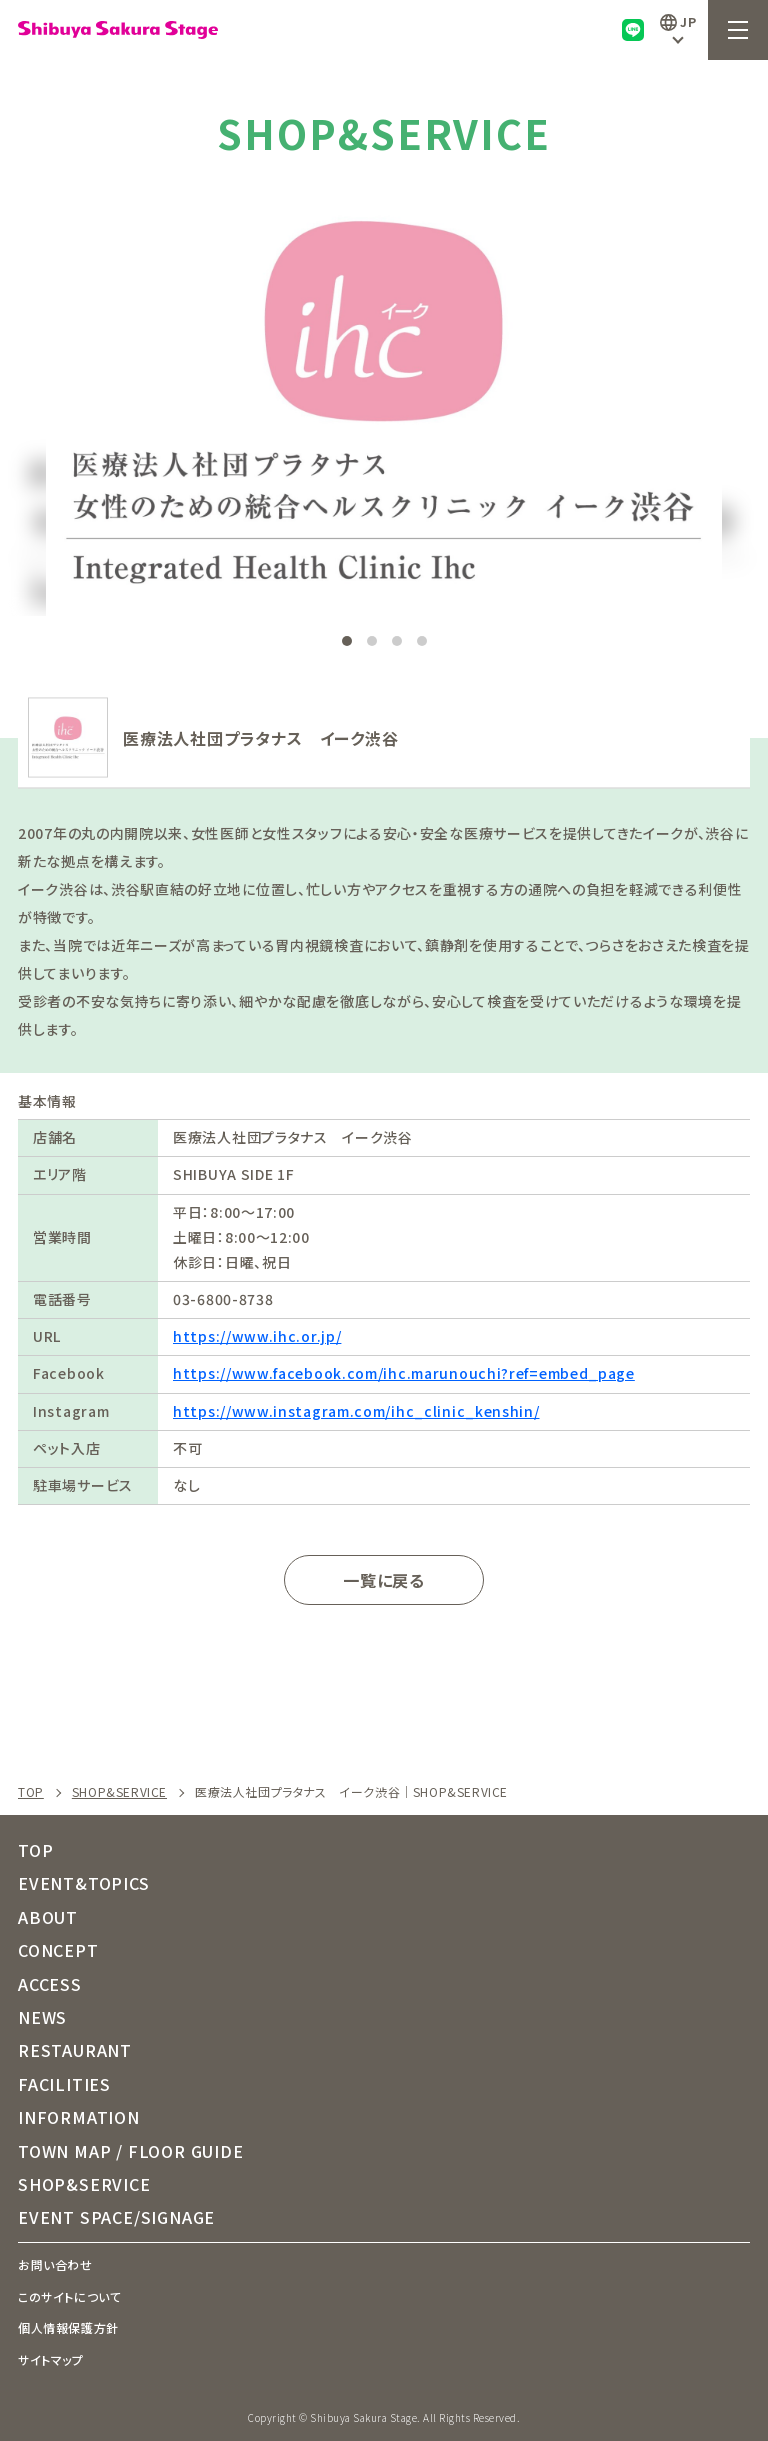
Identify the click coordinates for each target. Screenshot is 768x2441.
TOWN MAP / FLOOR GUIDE (131, 2151)
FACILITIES (64, 2084)
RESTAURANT (75, 2050)
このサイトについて (69, 2296)
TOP (31, 1792)
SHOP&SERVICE (119, 1792)
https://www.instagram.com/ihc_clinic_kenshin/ (356, 1411)
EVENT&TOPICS (84, 1883)
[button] (576, 358)
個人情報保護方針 (68, 2327)
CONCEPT (58, 1950)
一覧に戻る (384, 1580)
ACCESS (50, 1984)
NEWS (42, 2017)
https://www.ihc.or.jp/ (257, 1336)
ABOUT (48, 1917)
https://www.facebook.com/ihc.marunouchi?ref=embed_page (404, 1373)
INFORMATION (79, 2117)
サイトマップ (51, 2359)
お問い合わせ (55, 2264)
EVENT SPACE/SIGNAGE (116, 2217)
